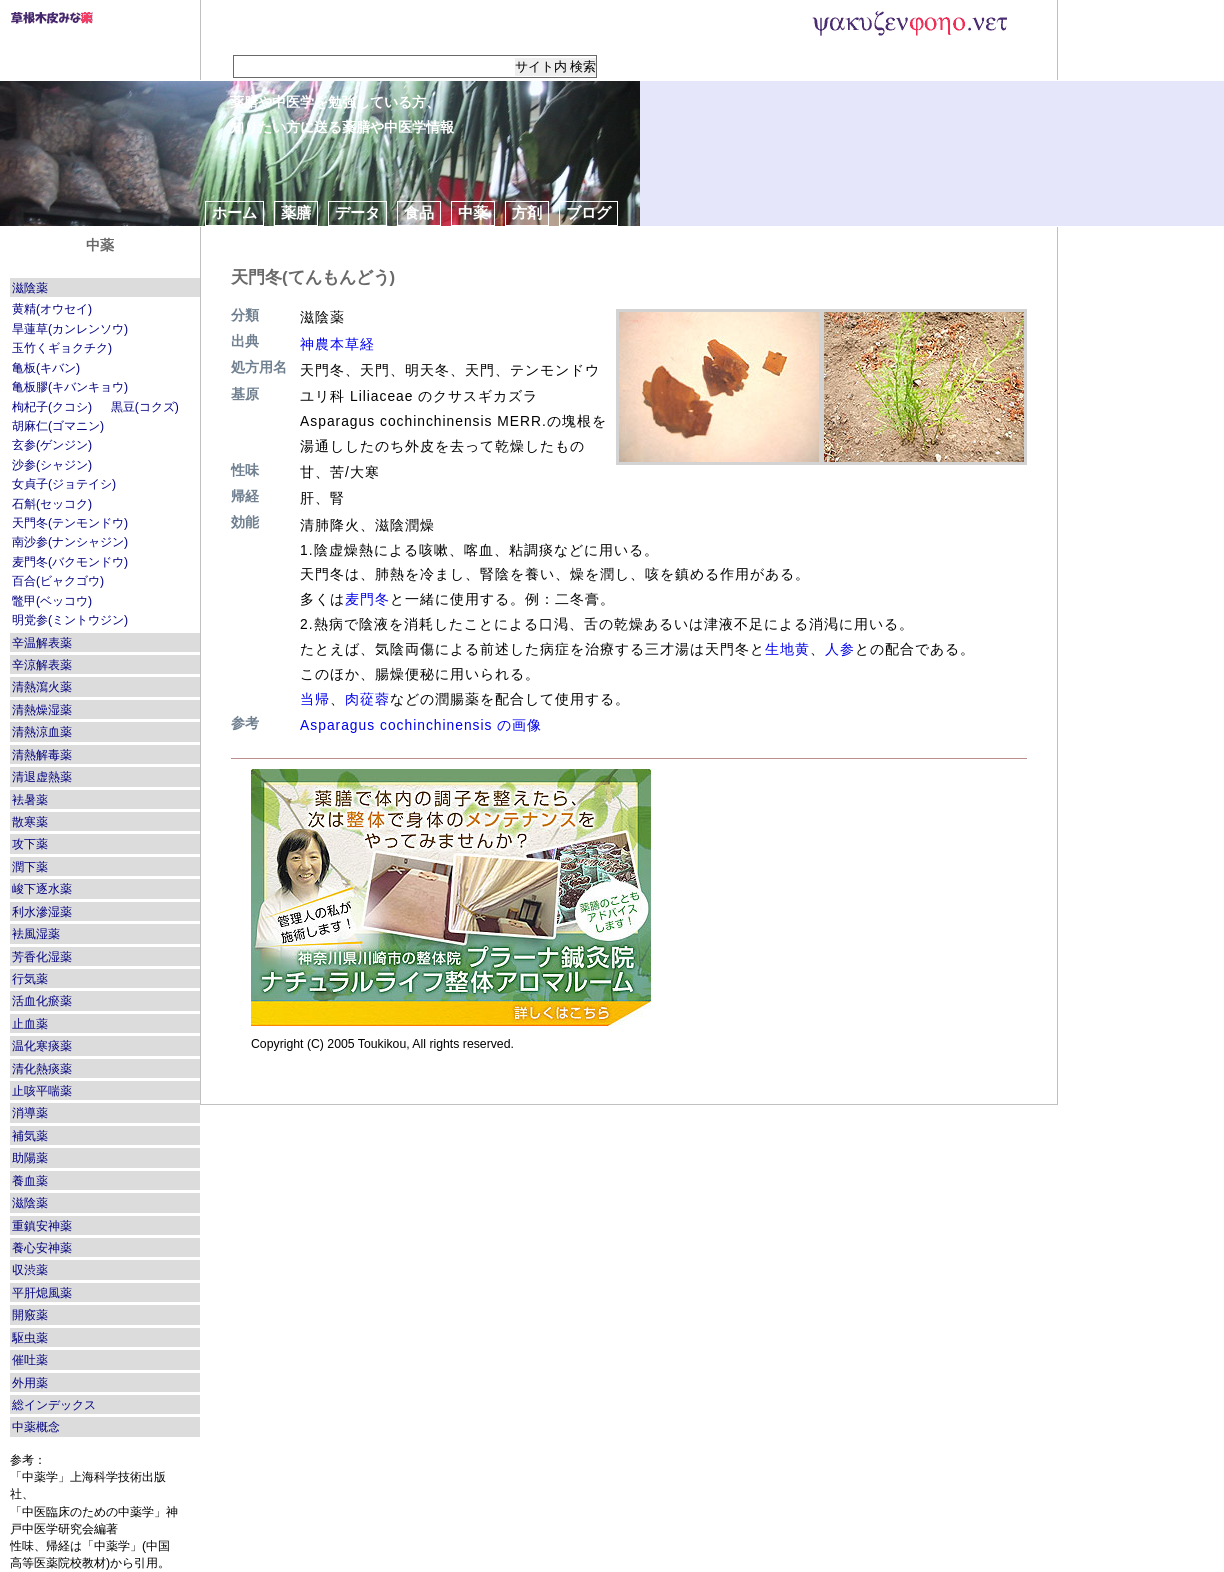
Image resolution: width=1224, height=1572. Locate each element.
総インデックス (54, 1405)
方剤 (527, 212)
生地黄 (787, 649)
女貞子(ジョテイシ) (64, 484)
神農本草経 (337, 344)
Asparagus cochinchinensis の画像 (421, 725)
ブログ (588, 212)
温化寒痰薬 (42, 1046)
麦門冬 (367, 599)
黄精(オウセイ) (52, 309)
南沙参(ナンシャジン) (70, 542)
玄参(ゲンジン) (52, 445)
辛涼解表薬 (42, 665)
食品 (419, 212)
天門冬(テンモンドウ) (70, 523)
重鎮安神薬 (42, 1226)
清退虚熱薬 (42, 777)
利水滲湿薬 (42, 912)
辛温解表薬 (42, 643)
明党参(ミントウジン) (70, 620)
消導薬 (30, 1113)
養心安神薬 (42, 1248)
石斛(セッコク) (52, 504)
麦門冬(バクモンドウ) (70, 562)
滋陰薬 (30, 288)
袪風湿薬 (36, 934)
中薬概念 (36, 1427)
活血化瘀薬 (42, 1001)
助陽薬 (30, 1158)
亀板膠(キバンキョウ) (70, 387)
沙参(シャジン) (52, 465)
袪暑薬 (30, 800)
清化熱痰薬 (42, 1069)
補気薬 (30, 1136)
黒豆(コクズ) (145, 407)
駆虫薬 (30, 1338)
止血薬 (30, 1024)
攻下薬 (30, 844)
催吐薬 (30, 1360)
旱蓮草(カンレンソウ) (70, 329)
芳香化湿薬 (42, 957)
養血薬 (30, 1181)
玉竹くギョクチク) (62, 348)
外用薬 (30, 1383)
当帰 (315, 699)
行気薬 (30, 979)
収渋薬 (30, 1270)
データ (357, 212)
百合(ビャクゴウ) (58, 581)
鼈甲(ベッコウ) (52, 601)
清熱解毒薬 (42, 755)
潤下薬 (30, 867)
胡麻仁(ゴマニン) (58, 426)
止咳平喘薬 (42, 1091)
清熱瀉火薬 (42, 687)
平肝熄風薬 (42, 1293)
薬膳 (296, 212)
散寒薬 (30, 822)
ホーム (234, 212)
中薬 (473, 212)
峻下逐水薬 (42, 889)
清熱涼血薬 (42, 732)
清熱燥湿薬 (42, 710)
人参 (840, 649)
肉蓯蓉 (367, 699)
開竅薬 (30, 1315)
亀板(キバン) (46, 368)
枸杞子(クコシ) (52, 407)
